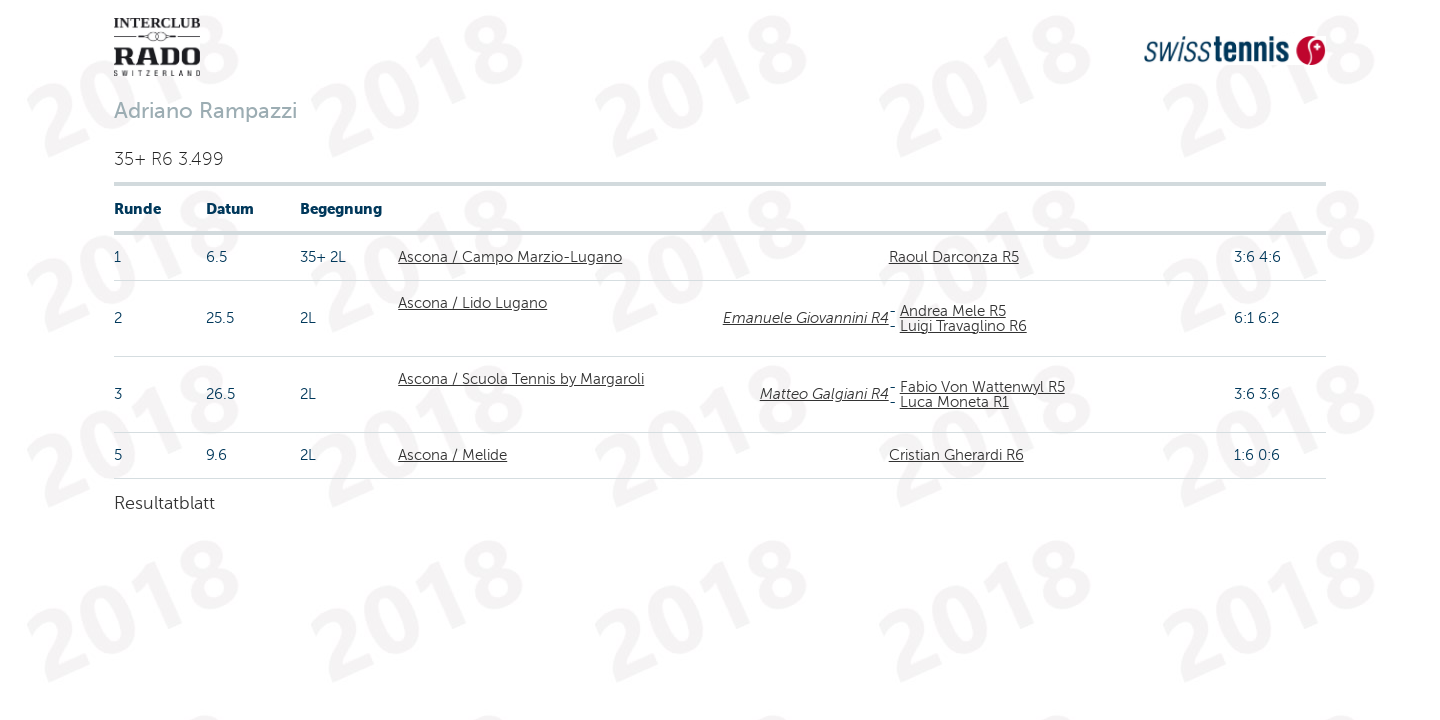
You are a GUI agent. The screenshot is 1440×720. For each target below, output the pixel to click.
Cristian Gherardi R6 (956, 455)
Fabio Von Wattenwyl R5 (982, 387)
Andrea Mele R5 (953, 311)
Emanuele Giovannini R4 (806, 318)
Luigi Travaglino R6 (963, 326)
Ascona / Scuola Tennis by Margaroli (521, 379)
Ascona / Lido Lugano (472, 303)
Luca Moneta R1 (954, 402)
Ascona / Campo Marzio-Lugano (510, 257)
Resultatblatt (164, 503)
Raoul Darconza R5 (954, 257)
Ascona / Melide (452, 455)
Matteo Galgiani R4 (824, 394)
